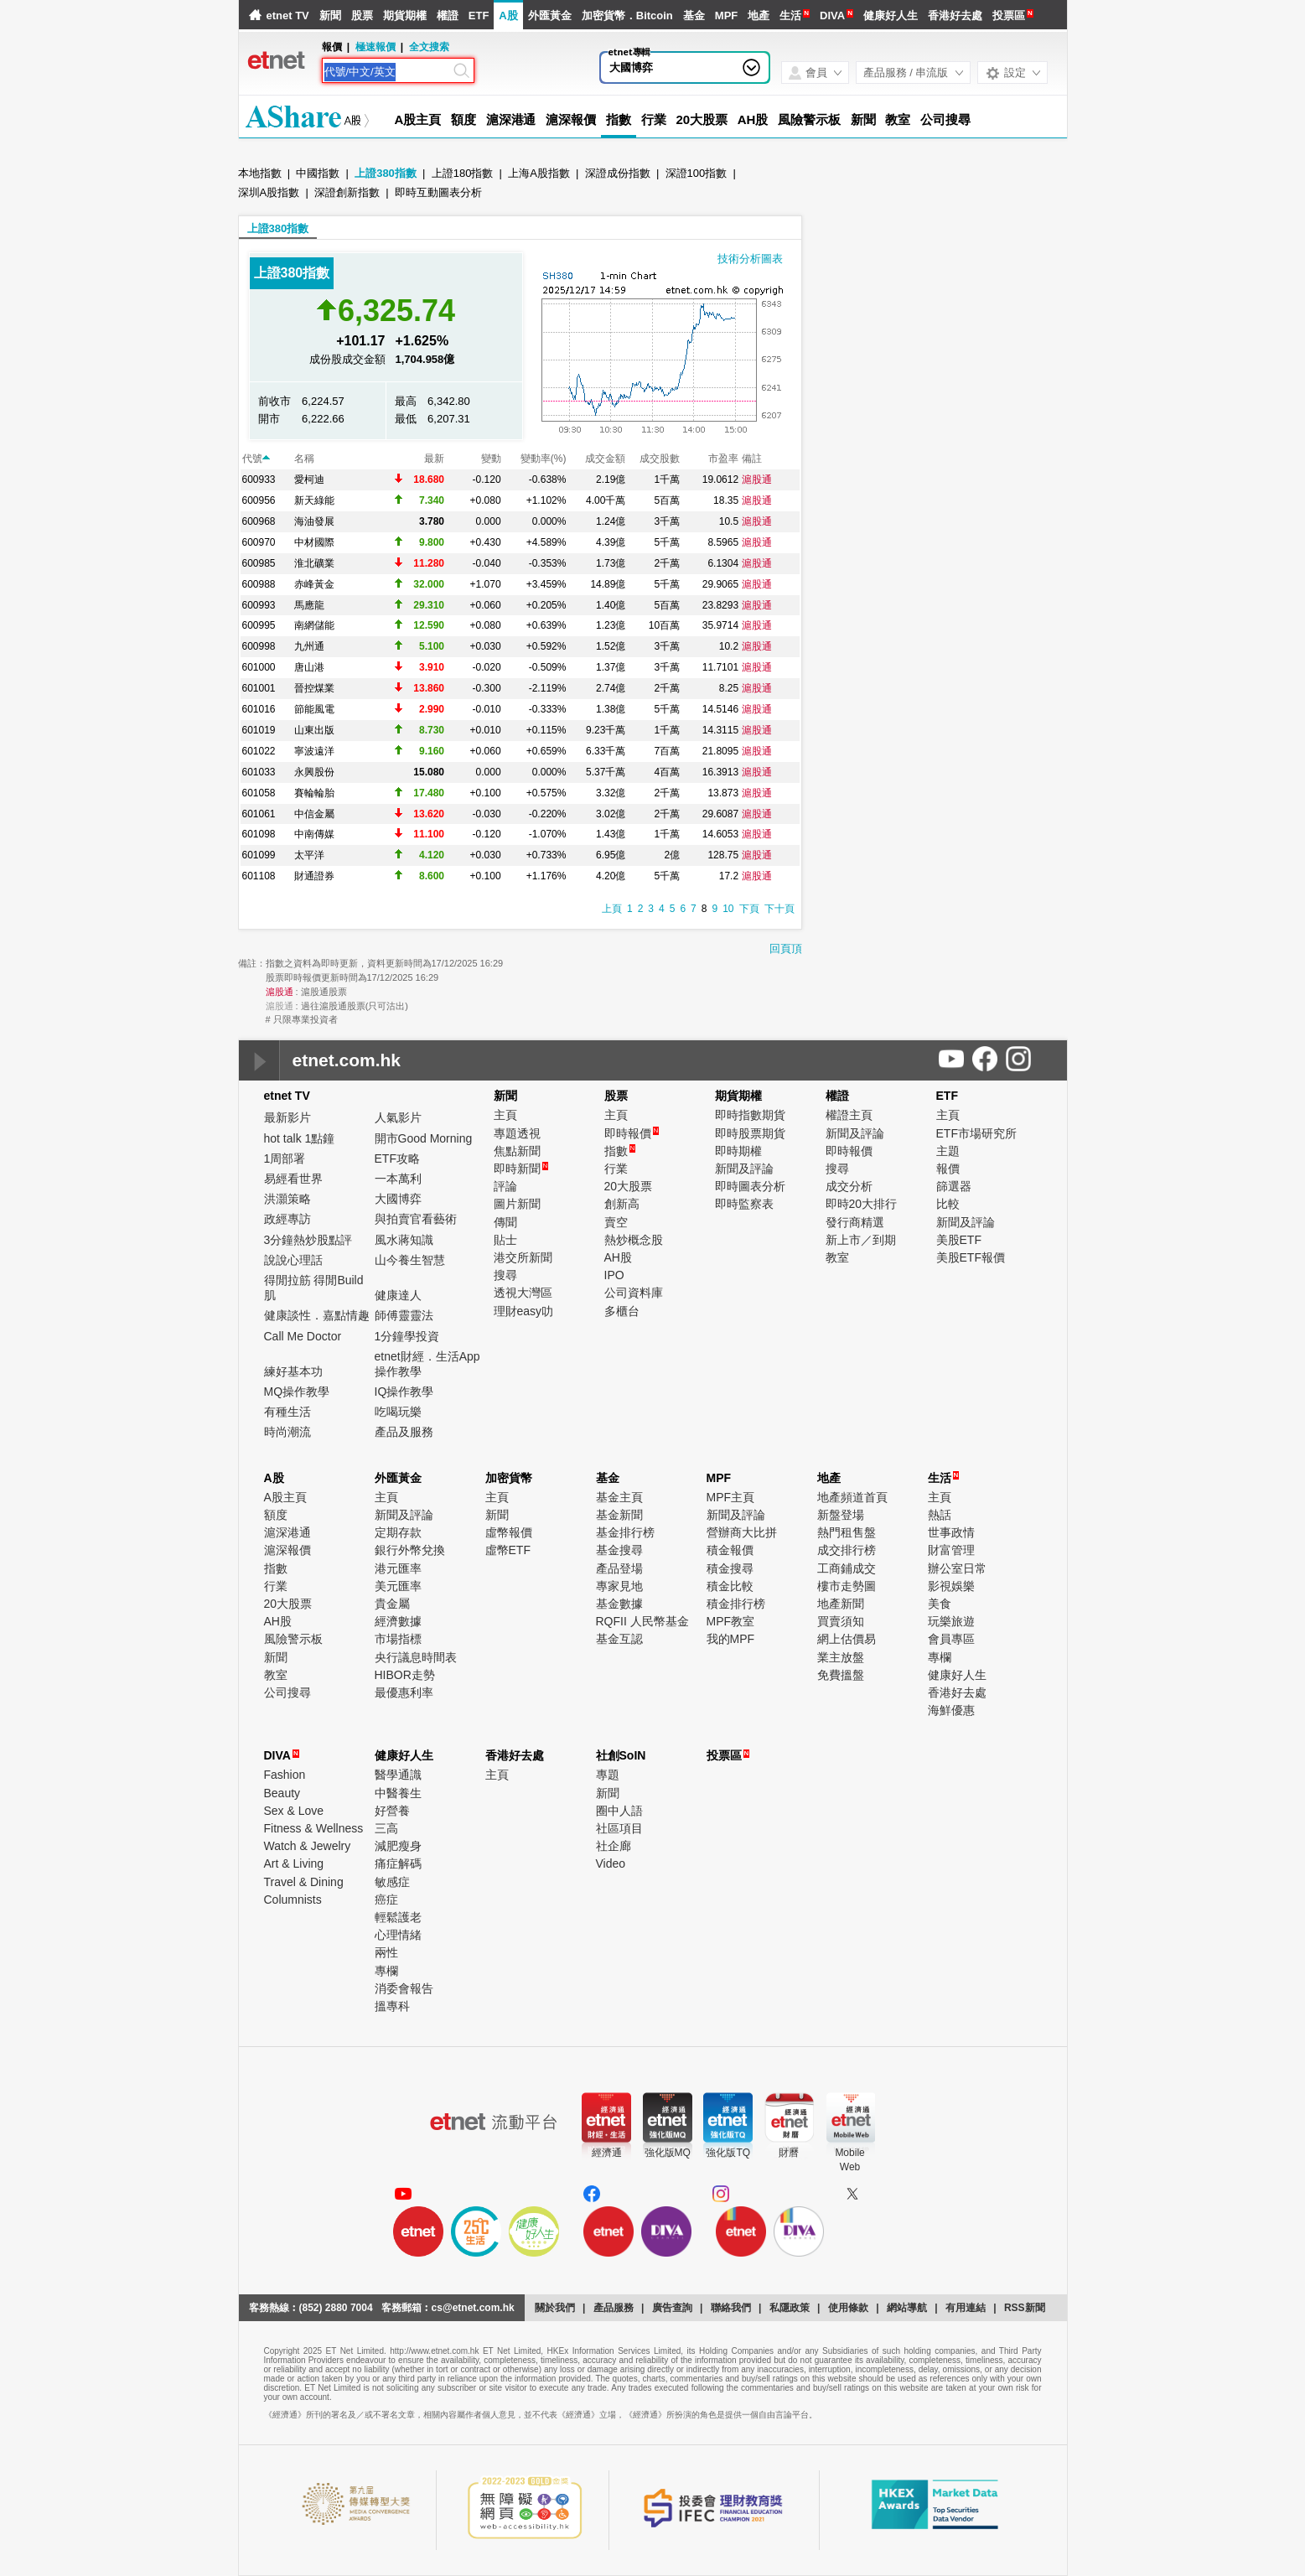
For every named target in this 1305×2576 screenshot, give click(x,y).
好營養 (392, 1810)
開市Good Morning (424, 1138)
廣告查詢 (672, 2308)
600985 (259, 563)
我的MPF (731, 1639)
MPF (726, 15)
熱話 (939, 1514)
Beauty (282, 1793)
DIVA (832, 15)
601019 (259, 730)
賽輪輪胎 (314, 793)
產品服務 (613, 2308)
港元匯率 (398, 1568)
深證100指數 (696, 173)
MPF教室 (731, 1621)
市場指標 (398, 1639)
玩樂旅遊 (951, 1621)
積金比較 (730, 1586)
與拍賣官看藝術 (416, 1219)
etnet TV (288, 15)
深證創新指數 (347, 192)
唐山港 (309, 667)
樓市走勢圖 (846, 1586)
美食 (939, 1603)
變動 (491, 458)
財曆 (789, 2153)
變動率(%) (543, 458)
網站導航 (907, 2308)
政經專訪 (287, 1219)
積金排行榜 (736, 1603)
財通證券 (314, 876)
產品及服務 (404, 1431)
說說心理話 (293, 1260)
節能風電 (314, 709)
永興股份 (314, 772)
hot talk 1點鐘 (299, 1138)
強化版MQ (668, 2153)
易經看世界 (293, 1178)
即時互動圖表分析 (438, 192)
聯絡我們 (731, 2308)
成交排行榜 (846, 1550)
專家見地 (619, 1586)
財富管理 (951, 1550)
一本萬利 (398, 1178)
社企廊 (613, 1846)
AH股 (753, 119)
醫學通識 (398, 1774)
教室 (897, 119)
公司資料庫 (633, 1292)
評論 (505, 1186)
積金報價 (730, 1550)
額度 (463, 119)
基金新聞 (619, 1514)
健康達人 (398, 1295)
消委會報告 (404, 1988)
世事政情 (951, 1532)
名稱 (304, 458)
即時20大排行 (862, 1203)
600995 (259, 625)
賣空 (616, 1222)
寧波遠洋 (314, 751)
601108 (259, 876)
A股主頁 (418, 119)
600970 (259, 542)
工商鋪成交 (846, 1568)
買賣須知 (840, 1621)
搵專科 (392, 2006)
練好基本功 (293, 1371)
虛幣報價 (508, 1532)
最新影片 (287, 1117)
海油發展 (314, 521)
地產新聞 (840, 1603)
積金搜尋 (730, 1568)
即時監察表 (744, 1203)
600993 (259, 605)
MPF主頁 (731, 1497)
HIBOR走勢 (405, 1675)
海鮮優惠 (951, 1710)
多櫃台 (622, 1311)
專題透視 (517, 1133)
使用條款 (848, 2308)
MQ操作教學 (297, 1391)
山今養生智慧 (410, 1260)
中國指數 (317, 173)
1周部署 (285, 1158)
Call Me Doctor (303, 1336)
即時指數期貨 (750, 1115)
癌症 (386, 1899)
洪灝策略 (287, 1198)
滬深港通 (511, 119)
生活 (790, 15)
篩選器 (953, 1186)
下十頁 (779, 909)
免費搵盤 (840, 1675)
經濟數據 (398, 1621)
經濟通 (607, 2153)
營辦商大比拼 (742, 1532)
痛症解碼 (398, 1863)
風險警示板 (809, 119)
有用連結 (965, 2308)
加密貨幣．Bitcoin (627, 15)
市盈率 (723, 458)
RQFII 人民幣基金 (642, 1621)
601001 (259, 688)
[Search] (387, 72)
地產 (758, 15)
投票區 (1008, 15)
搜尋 (505, 1275)
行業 (653, 119)
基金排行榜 (625, 1532)
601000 (259, 667)
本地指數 (260, 173)
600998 (259, 646)
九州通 (309, 646)
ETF (479, 15)
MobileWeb (849, 2160)
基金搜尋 (619, 1550)
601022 (259, 751)
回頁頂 (785, 948)
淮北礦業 (314, 563)
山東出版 (314, 730)
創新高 (622, 1203)
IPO (614, 1275)
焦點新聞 (517, 1151)
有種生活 (287, 1411)
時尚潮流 (287, 1431)
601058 (259, 793)
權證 (447, 15)
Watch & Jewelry (307, 1846)
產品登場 (619, 1568)
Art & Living (294, 1863)
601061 (259, 814)
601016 (259, 709)
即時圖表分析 (750, 1186)
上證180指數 (463, 173)
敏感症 (392, 1882)
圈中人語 (619, 1810)
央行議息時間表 (416, 1657)
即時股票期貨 (750, 1133)
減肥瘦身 (398, 1846)
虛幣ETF (508, 1550)
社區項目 (619, 1828)
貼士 (505, 1240)
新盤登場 (840, 1514)
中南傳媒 (314, 834)
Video (611, 1863)
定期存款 (398, 1532)
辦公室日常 (957, 1568)
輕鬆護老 (398, 1917)
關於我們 (555, 2308)
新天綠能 (314, 500)
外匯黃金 (550, 15)
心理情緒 (398, 1934)
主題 (948, 1151)
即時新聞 (521, 1168)
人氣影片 (398, 1117)
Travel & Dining (304, 1882)
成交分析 (849, 1186)
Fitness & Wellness (314, 1828)
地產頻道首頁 (852, 1497)
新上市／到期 (861, 1240)
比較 (948, 1203)
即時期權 (738, 1151)
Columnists (293, 1899)
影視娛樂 (951, 1586)
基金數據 (619, 1603)
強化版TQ (728, 2153)
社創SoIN (621, 1755)
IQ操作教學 (404, 1391)
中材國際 (314, 542)
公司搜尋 (945, 119)
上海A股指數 (539, 173)
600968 (259, 521)
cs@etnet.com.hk (473, 2308)
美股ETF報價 (970, 1257)
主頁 (505, 1115)
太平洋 (309, 855)
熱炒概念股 (633, 1240)
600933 (259, 479)
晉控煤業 (314, 688)
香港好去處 (955, 15)
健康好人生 (890, 15)
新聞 (330, 15)
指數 (618, 119)
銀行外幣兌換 (410, 1550)
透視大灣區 (523, 1292)
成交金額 (605, 458)
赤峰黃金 (314, 584)
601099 (259, 855)
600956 (259, 500)
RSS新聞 (1024, 2308)
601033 (259, 772)
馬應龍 (309, 605)
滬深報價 (571, 119)
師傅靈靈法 (404, 1315)
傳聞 (505, 1222)
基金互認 (619, 1639)
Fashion (285, 1774)
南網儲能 (314, 625)
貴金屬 (392, 1603)
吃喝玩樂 (398, 1411)
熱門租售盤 (846, 1532)
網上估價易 (846, 1639)
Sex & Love (294, 1810)
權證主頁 (849, 1115)
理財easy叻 (524, 1311)
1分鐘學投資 (407, 1336)
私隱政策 (789, 2308)
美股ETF (958, 1240)
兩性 (386, 1952)
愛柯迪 (309, 479)
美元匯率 (398, 1586)
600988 (259, 584)
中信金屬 (314, 814)
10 (727, 909)
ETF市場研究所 (976, 1133)
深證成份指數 (617, 173)
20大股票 (702, 119)
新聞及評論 (744, 1168)
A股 (508, 15)
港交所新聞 (523, 1257)
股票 (362, 15)
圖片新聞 (517, 1203)
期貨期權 (405, 15)
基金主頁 (619, 1497)
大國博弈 (631, 67)
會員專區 (951, 1639)
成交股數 (660, 458)
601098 (259, 834)
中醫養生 (398, 1793)
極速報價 (375, 47)
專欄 (939, 1657)
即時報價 (632, 1133)
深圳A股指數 (269, 192)
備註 (752, 458)
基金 (694, 15)
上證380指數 (386, 173)
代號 (256, 458)
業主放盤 (840, 1657)
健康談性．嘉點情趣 (317, 1315)
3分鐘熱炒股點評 (308, 1240)
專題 (607, 1774)
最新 (434, 458)
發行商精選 (855, 1222)
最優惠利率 (404, 1692)
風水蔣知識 (404, 1240)
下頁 (749, 909)
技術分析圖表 (750, 258)
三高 (386, 1828)
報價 (948, 1168)
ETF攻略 (397, 1158)
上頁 (612, 909)
